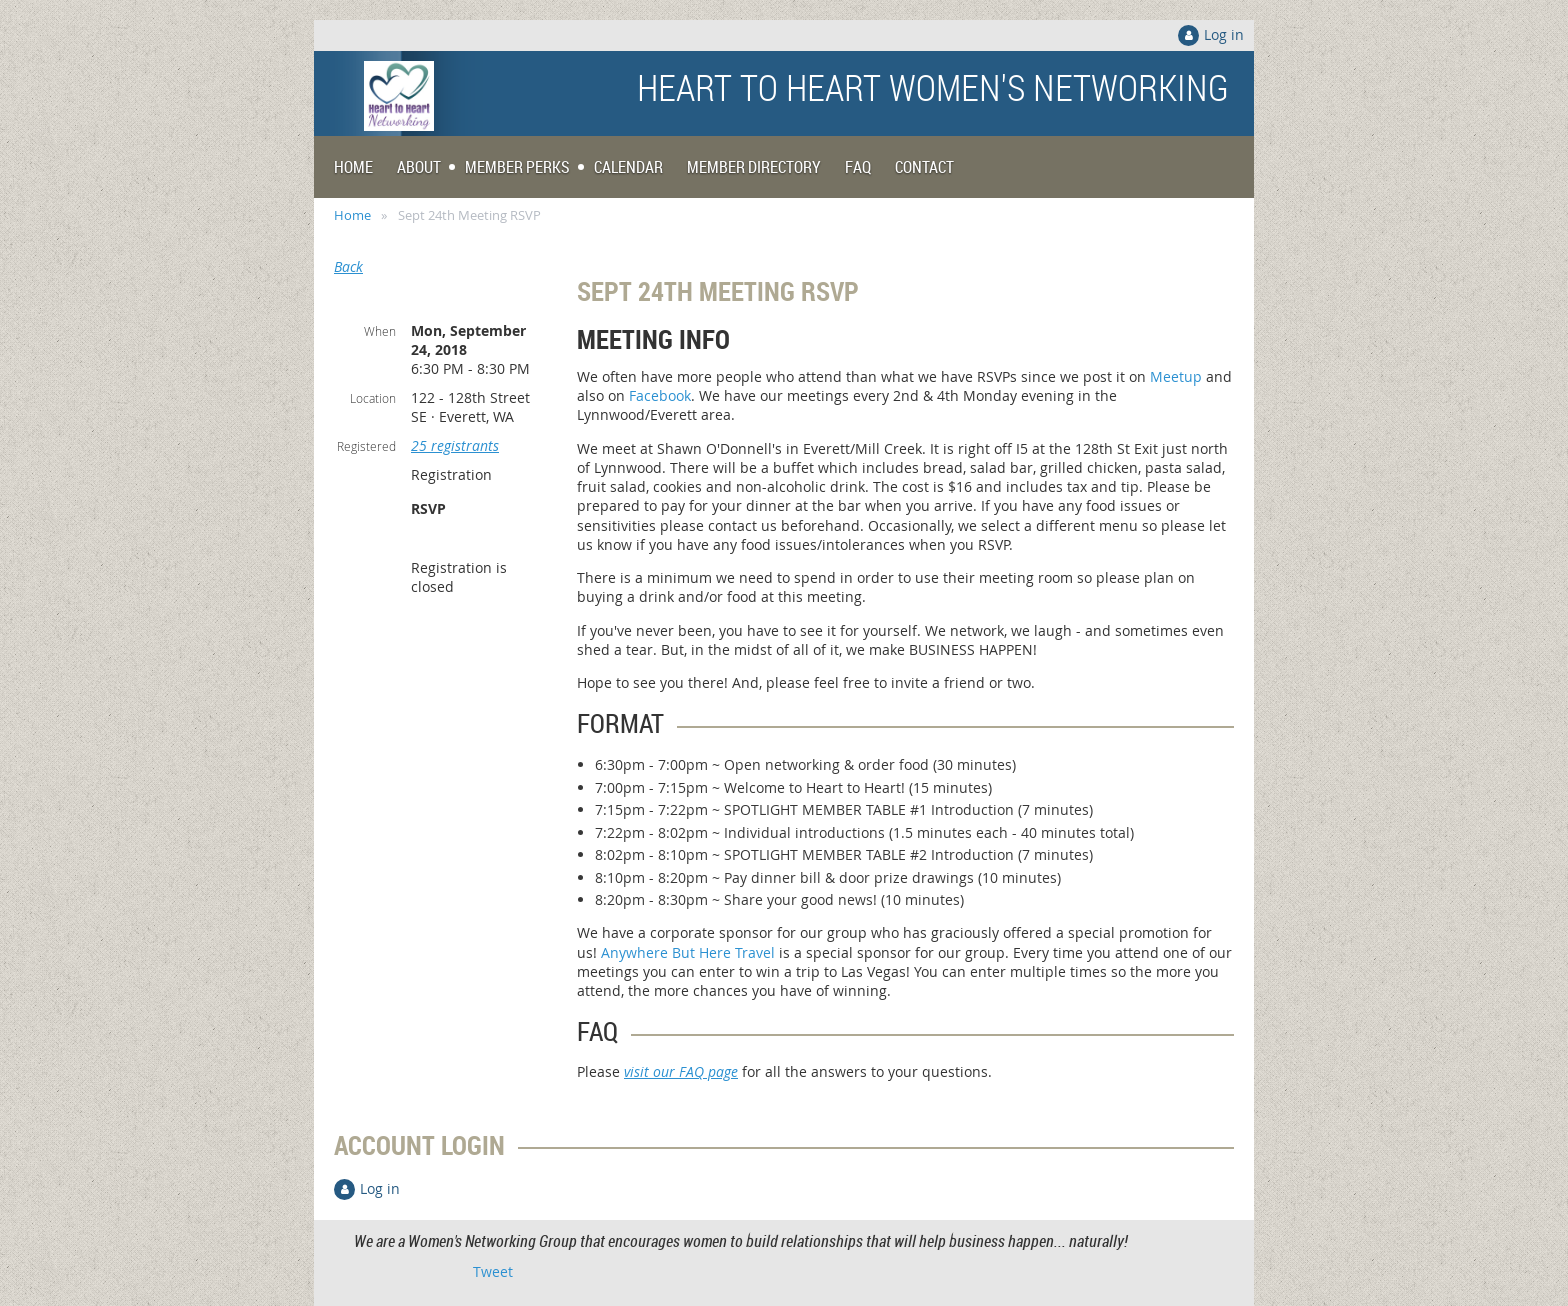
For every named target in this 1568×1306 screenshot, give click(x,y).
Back (348, 266)
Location (373, 398)
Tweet (493, 1271)
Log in (1224, 34)
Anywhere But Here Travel (688, 952)
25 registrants (455, 445)
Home (352, 215)
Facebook (660, 395)
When (380, 331)
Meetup (1176, 376)
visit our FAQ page (681, 1071)
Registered (366, 446)
